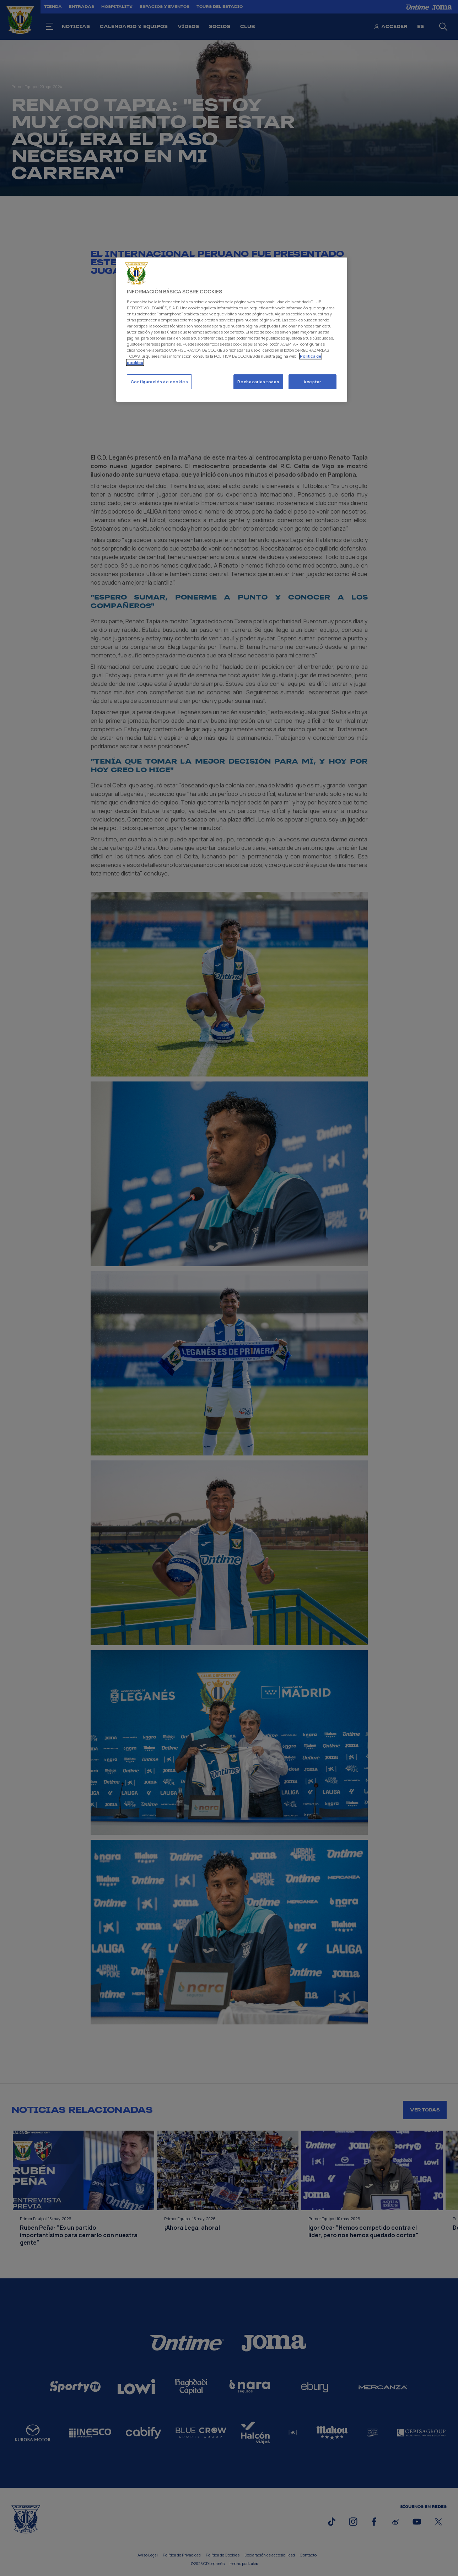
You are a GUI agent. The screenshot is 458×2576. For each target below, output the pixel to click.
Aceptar (312, 381)
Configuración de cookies (159, 381)
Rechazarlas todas (258, 381)
